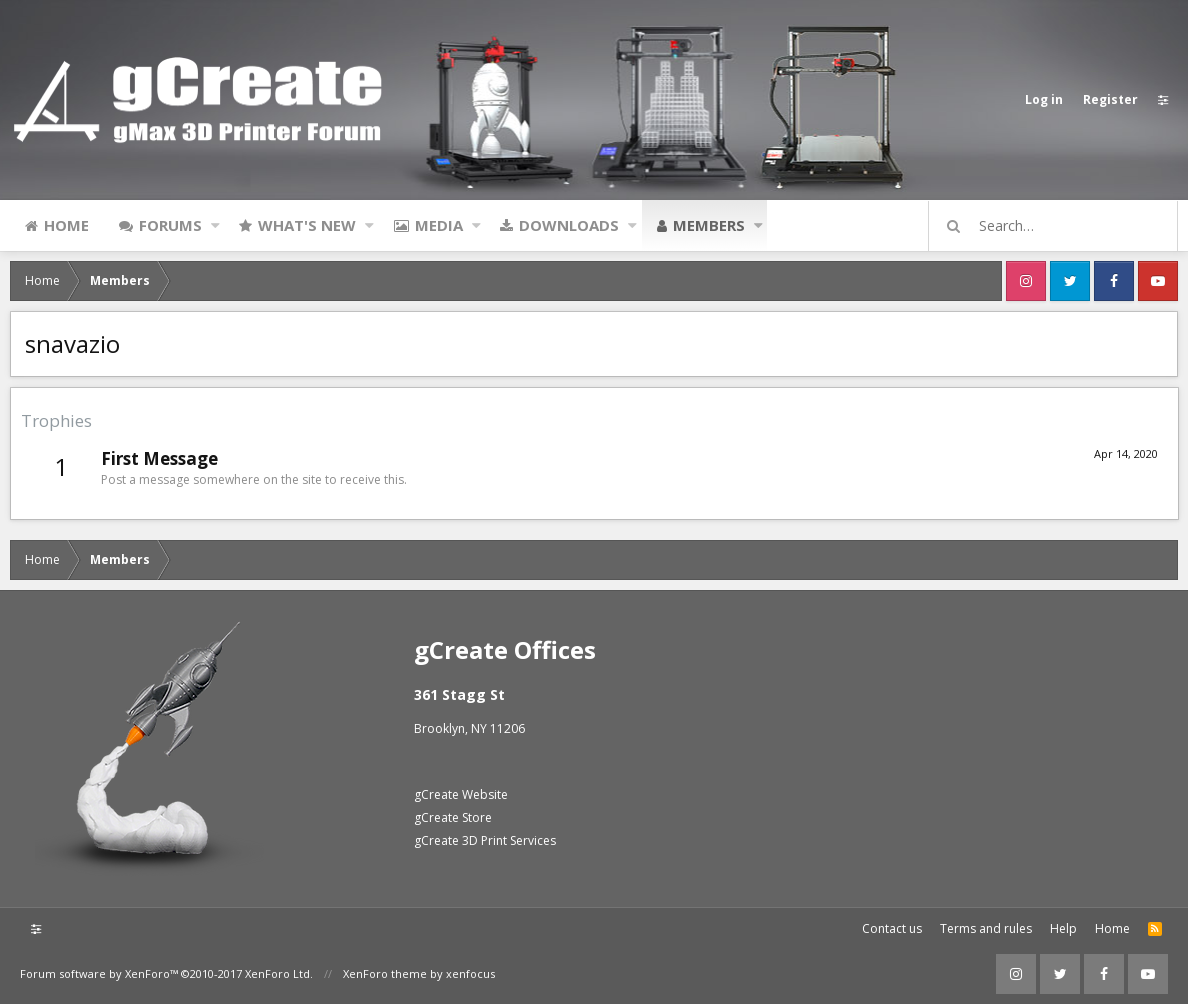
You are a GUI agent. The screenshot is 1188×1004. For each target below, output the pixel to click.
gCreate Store (453, 817)
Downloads (569, 225)
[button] (215, 225)
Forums (170, 225)
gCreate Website (461, 794)
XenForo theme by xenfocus (419, 973)
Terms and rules (986, 928)
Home (66, 225)
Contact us (892, 928)
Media (439, 225)
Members (709, 225)
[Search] (1062, 226)
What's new (307, 225)
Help (1063, 928)
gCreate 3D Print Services (485, 840)
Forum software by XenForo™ (166, 973)
